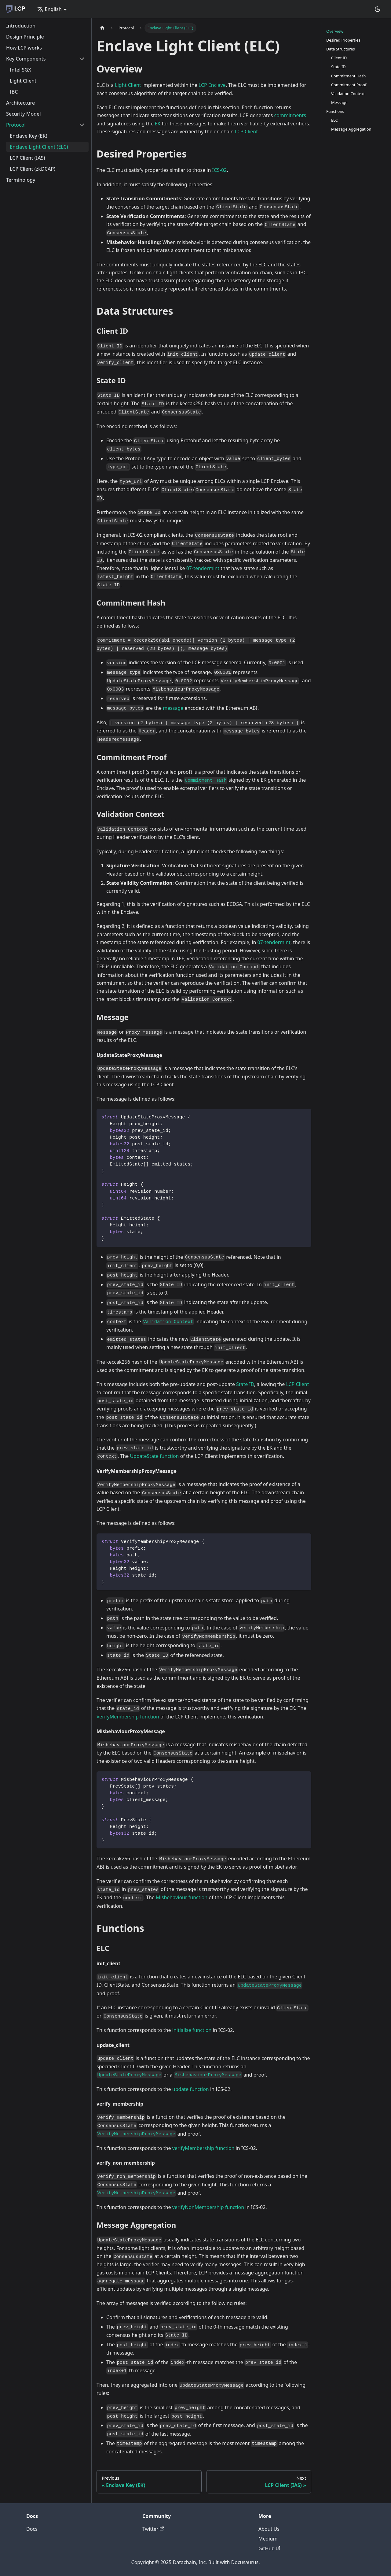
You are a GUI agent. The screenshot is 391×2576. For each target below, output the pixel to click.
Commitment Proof (348, 84)
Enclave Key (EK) (28, 135)
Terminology (20, 179)
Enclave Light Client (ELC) (39, 146)
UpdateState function (154, 1456)
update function (190, 2089)
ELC (334, 120)
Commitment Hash (348, 76)
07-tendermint (202, 568)
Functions (335, 111)
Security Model (23, 113)
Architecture (20, 102)
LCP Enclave (212, 85)
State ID (245, 1384)
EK (158, 123)
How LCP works (24, 47)
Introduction (20, 25)
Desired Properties (343, 40)
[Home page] (102, 28)
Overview (334, 31)
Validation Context (348, 93)
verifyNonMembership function (208, 2207)
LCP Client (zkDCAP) (32, 168)
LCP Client (246, 131)
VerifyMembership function (128, 1716)
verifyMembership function (203, 2148)
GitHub (269, 2548)
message (173, 708)
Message (339, 102)
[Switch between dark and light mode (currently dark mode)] (377, 9)
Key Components (26, 58)
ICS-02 (219, 170)
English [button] (49, 9)
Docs (32, 2529)
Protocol (16, 124)
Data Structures (340, 49)
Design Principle (25, 36)
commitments (290, 115)
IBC (14, 91)
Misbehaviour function (181, 1897)
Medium (267, 2538)
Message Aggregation (351, 129)
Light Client (23, 80)
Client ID (339, 58)
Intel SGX (20, 69)
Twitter (153, 2529)
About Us (269, 2529)
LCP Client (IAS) (27, 157)
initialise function (192, 2030)
